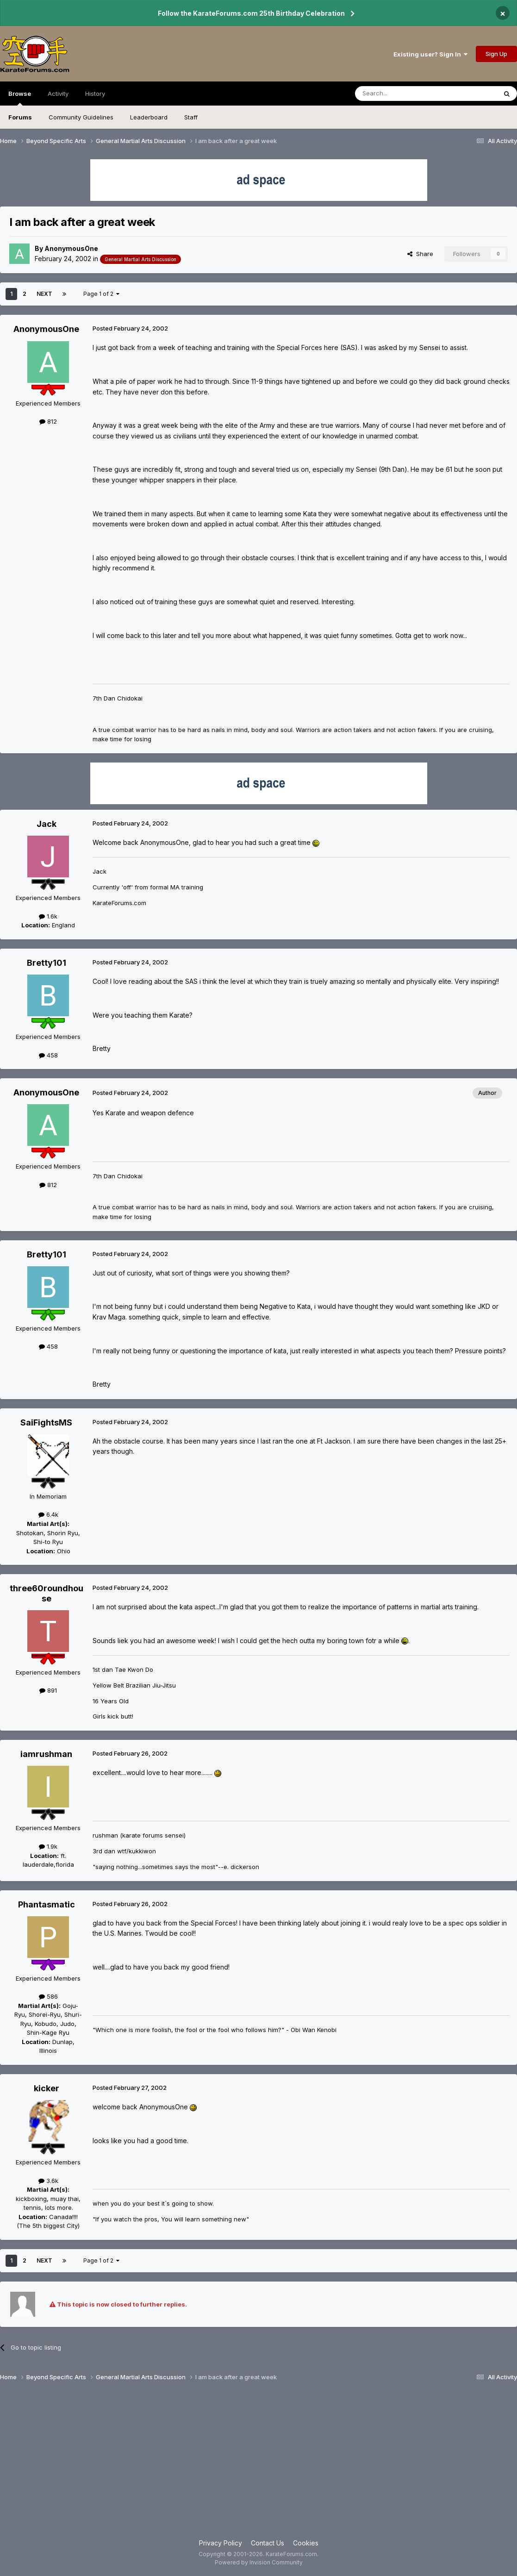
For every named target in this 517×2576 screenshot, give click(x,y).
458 (48, 1055)
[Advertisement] (258, 2464)
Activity (58, 93)
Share (420, 253)
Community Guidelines (81, 117)
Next (44, 293)
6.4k (48, 1514)
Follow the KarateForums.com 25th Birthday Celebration (251, 13)
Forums (20, 117)
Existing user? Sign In (430, 54)
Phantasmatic (46, 1904)
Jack (46, 824)
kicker (46, 2088)
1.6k (48, 916)
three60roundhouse (46, 1593)
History (95, 93)
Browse (19, 98)
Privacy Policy (220, 2543)
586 (48, 1996)
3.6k (48, 2180)
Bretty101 (46, 963)
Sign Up (496, 53)
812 (48, 421)
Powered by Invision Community (259, 2562)
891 (48, 1690)
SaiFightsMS (46, 1422)
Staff (191, 117)
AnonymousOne (71, 248)
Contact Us (267, 2543)
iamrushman (46, 1754)
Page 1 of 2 (101, 293)
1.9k (48, 1846)
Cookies (305, 2543)
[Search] (402, 93)
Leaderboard (149, 117)
